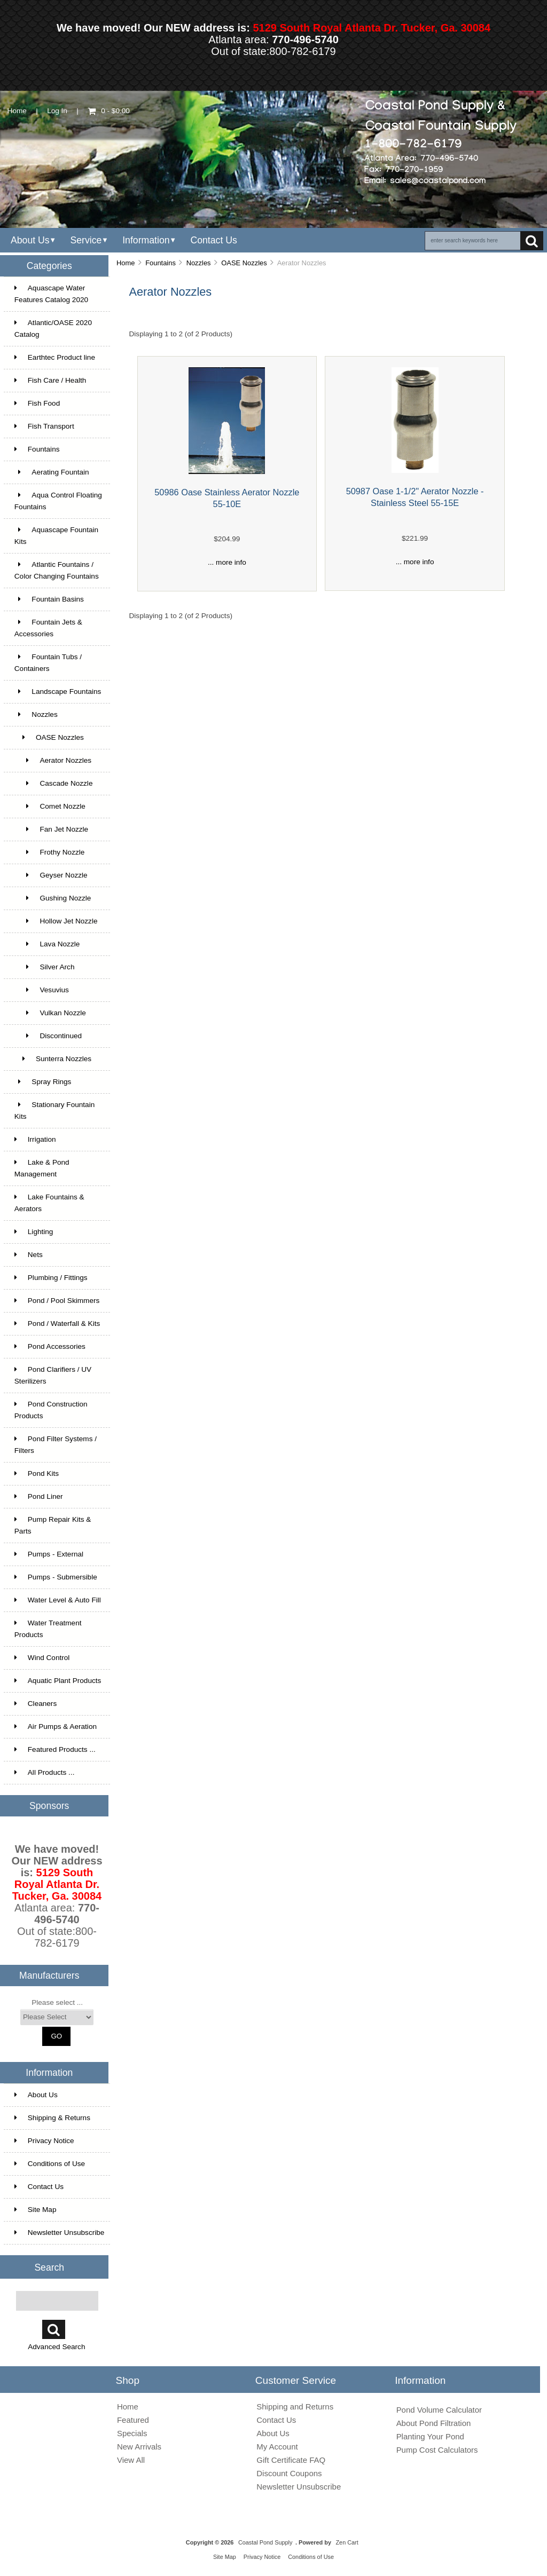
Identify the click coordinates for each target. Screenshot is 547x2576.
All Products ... (44, 1772)
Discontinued (48, 1036)
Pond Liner (38, 1496)
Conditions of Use (49, 2164)
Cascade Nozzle (53, 783)
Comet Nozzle (49, 806)
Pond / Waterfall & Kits (57, 1323)
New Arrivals (139, 2446)
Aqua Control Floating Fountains (58, 501)
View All (131, 2459)
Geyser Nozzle (51, 875)
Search (49, 2267)
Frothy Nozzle (49, 852)
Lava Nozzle (47, 944)
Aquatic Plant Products (57, 1681)
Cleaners (35, 1704)
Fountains (160, 263)
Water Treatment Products (48, 1629)
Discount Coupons (289, 2473)
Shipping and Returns (294, 2406)
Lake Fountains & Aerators (49, 1203)
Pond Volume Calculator (439, 2409)
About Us (30, 240)
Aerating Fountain (51, 472)
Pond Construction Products (51, 1410)
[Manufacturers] (56, 2017)
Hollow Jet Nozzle (56, 921)
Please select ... (57, 2002)
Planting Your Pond (430, 2436)
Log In (57, 111)
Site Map (35, 2210)
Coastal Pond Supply (265, 2542)
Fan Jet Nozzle (51, 829)
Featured (133, 2419)
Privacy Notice (44, 2141)
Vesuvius (41, 990)
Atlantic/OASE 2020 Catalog (53, 328)
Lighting (33, 1232)
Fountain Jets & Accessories (48, 628)
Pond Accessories (49, 1346)
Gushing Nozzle (52, 898)
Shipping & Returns (52, 2118)
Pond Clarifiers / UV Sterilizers (52, 1375)
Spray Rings (43, 1082)
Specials (132, 2433)
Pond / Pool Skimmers (56, 1301)
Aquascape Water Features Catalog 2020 (51, 294)
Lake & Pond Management (41, 1168)
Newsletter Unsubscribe (59, 2233)
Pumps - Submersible (55, 1577)
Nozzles (198, 263)
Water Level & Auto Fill (57, 1600)
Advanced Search (56, 2347)
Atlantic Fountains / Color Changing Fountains (56, 570)
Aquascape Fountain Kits (56, 536)
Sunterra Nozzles (52, 1059)
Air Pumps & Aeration (55, 1726)
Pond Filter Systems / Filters (55, 1445)
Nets (28, 1255)
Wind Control (42, 1658)
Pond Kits (36, 1473)
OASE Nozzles (244, 263)
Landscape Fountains (57, 692)
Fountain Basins (49, 599)
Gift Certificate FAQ (290, 2459)
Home (17, 111)
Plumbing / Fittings (51, 1278)
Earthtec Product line (54, 357)
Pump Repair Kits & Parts (52, 1525)
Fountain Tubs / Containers (48, 663)
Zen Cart (346, 2542)
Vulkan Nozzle (50, 1013)
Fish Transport (44, 426)
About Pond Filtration (433, 2423)
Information (145, 240)
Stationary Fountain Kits (54, 1110)
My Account (277, 2446)
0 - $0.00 (109, 111)
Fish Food (37, 403)
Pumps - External (48, 1554)
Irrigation (35, 1139)
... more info (227, 562)
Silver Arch (44, 967)
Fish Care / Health (50, 380)
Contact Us (213, 240)
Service (85, 240)
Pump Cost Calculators (437, 2449)
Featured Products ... (55, 1749)
